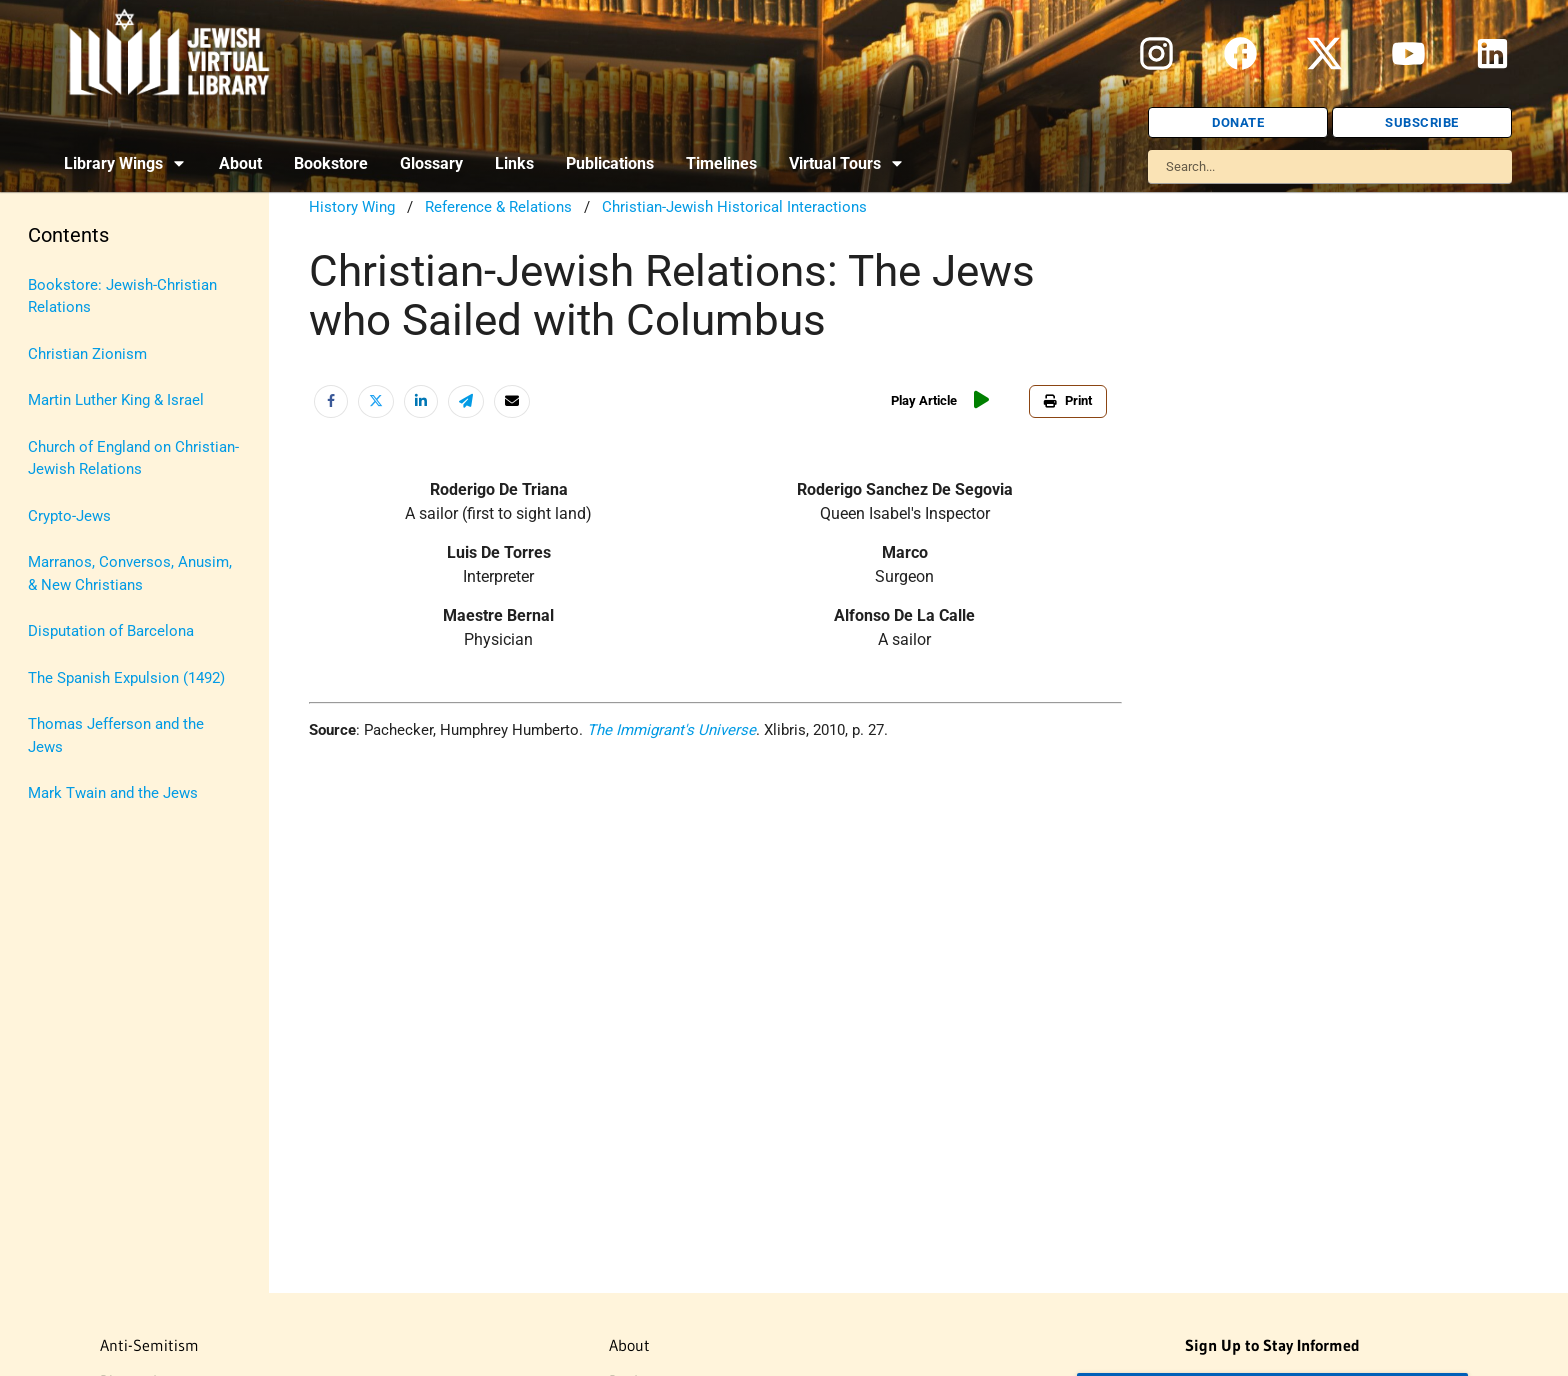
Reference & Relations (498, 207)
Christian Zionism (87, 354)
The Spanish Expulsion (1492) (126, 678)
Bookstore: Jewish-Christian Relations (122, 296)
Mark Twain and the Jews (113, 793)
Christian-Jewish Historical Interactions (734, 207)
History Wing (352, 207)
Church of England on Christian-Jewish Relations (133, 458)
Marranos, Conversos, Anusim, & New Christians (130, 573)
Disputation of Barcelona (111, 631)
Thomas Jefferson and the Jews (116, 735)
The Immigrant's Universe (671, 730)
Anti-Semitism (149, 1345)
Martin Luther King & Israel (116, 400)
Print (1068, 400)
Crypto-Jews (69, 516)
